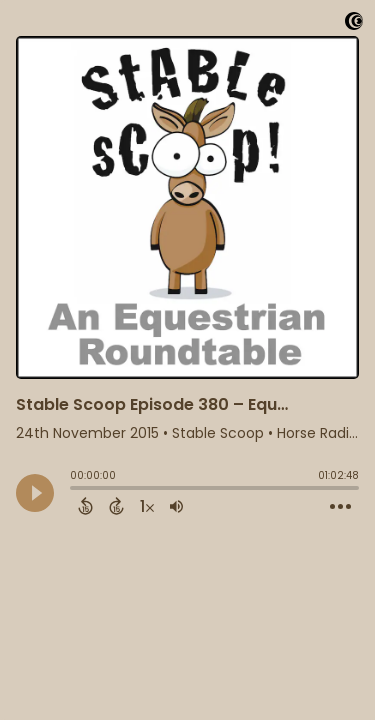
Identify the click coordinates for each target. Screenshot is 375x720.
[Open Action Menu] (340, 507)
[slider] (75, 490)
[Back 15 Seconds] (85, 506)
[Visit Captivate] (354, 24)
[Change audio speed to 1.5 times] (147, 506)
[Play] (35, 493)
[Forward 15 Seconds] (116, 506)
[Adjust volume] (176, 506)
